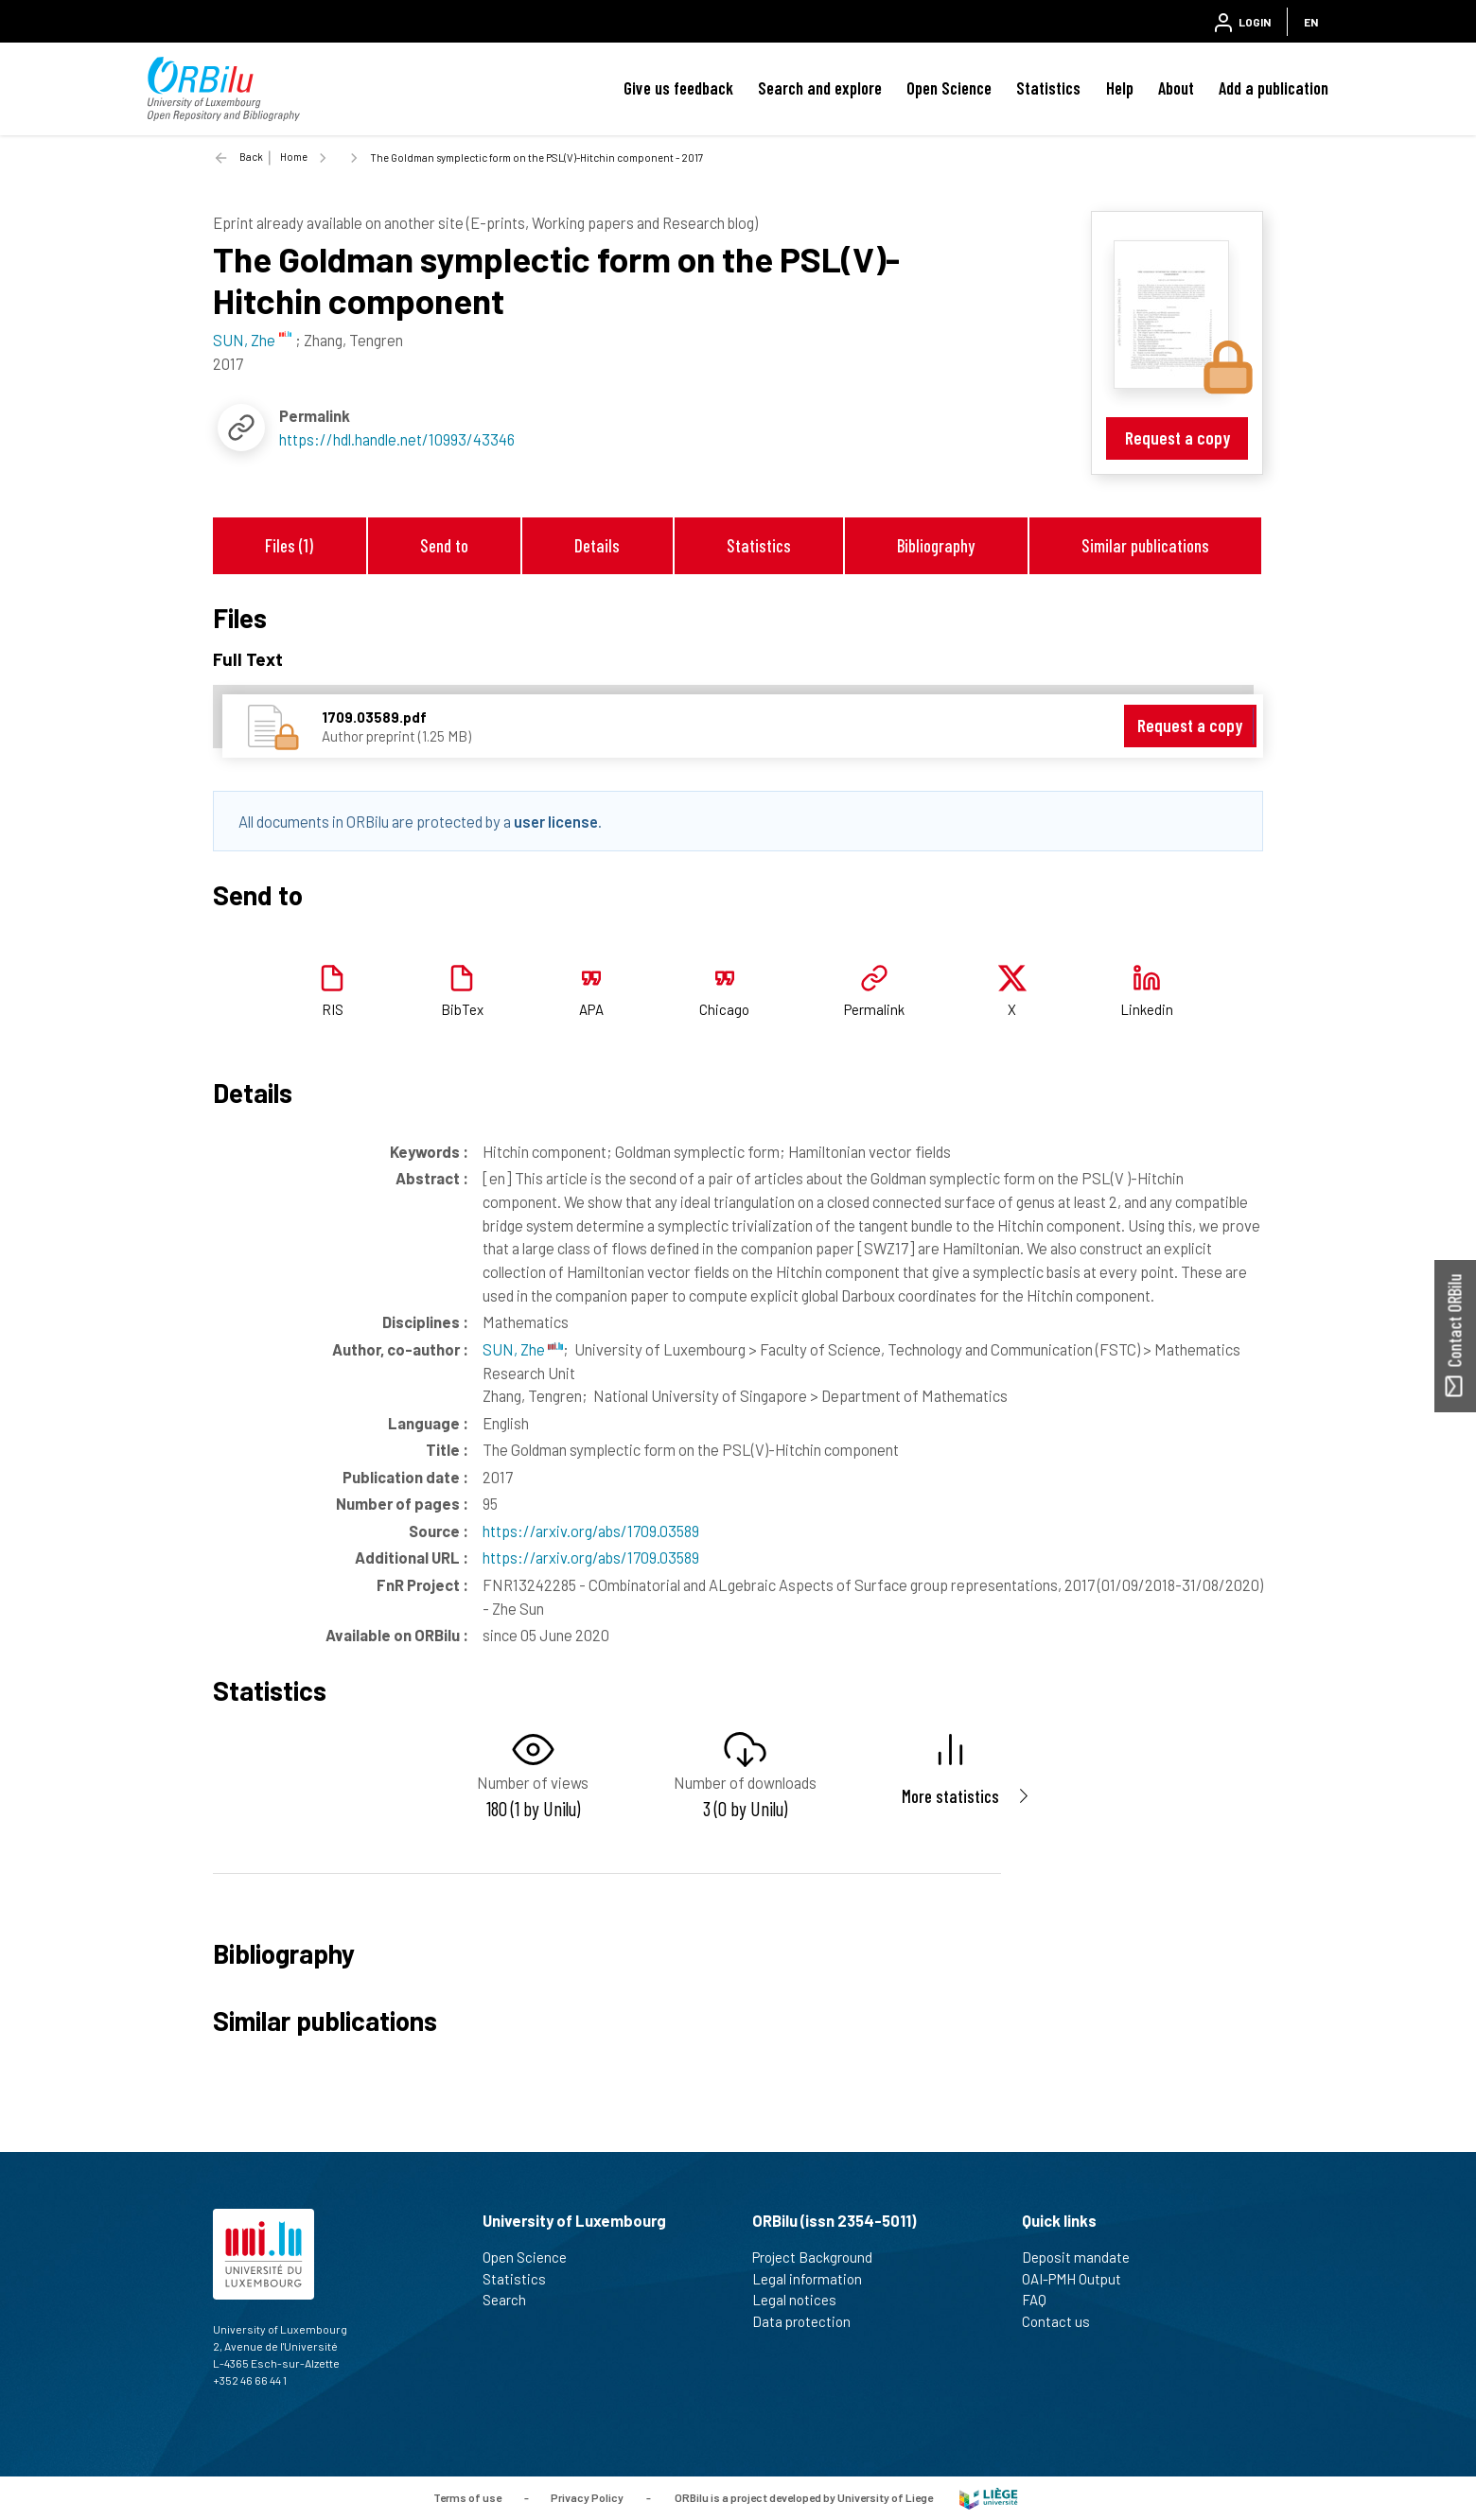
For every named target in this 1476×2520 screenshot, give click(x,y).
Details (597, 545)
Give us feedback (678, 88)
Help (1119, 88)
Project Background (820, 2257)
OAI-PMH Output (1079, 2278)
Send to (444, 545)
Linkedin (1146, 1009)
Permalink (874, 1009)
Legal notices (802, 2299)
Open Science (949, 88)
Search (512, 2299)
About (1176, 88)
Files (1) (289, 545)
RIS (332, 1009)
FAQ (1042, 2299)
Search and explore (820, 88)
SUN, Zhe (523, 1348)
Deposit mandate (1084, 2257)
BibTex (462, 1009)
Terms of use (467, 2497)
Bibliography (936, 545)
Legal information (815, 2278)
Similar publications (1145, 545)
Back (251, 156)
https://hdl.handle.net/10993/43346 (397, 438)
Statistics (1048, 88)
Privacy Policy (587, 2497)
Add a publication (1273, 88)
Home (294, 156)
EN (1311, 21)
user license (556, 821)
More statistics (950, 1796)
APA (591, 1009)
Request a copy (1177, 437)
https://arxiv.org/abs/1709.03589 (591, 1530)
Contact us (1064, 2321)
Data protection (809, 2321)
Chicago (724, 1009)
